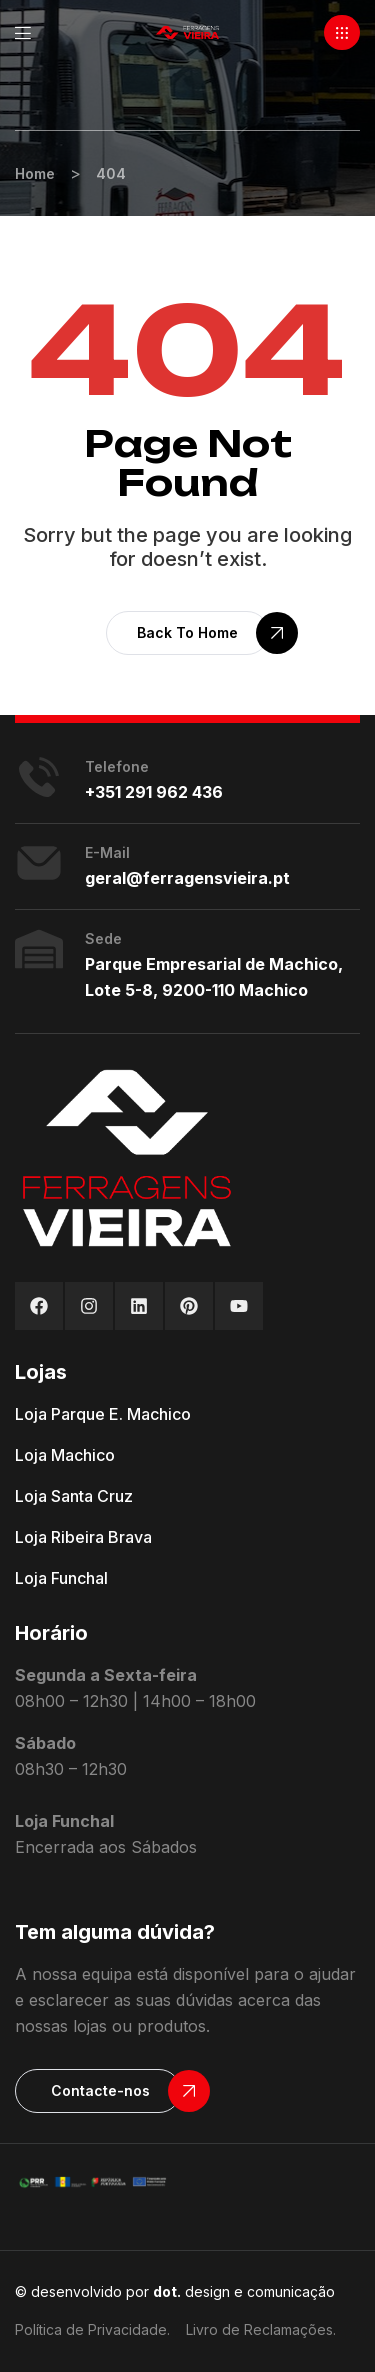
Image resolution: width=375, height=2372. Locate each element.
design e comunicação (244, 2291)
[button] (342, 32)
